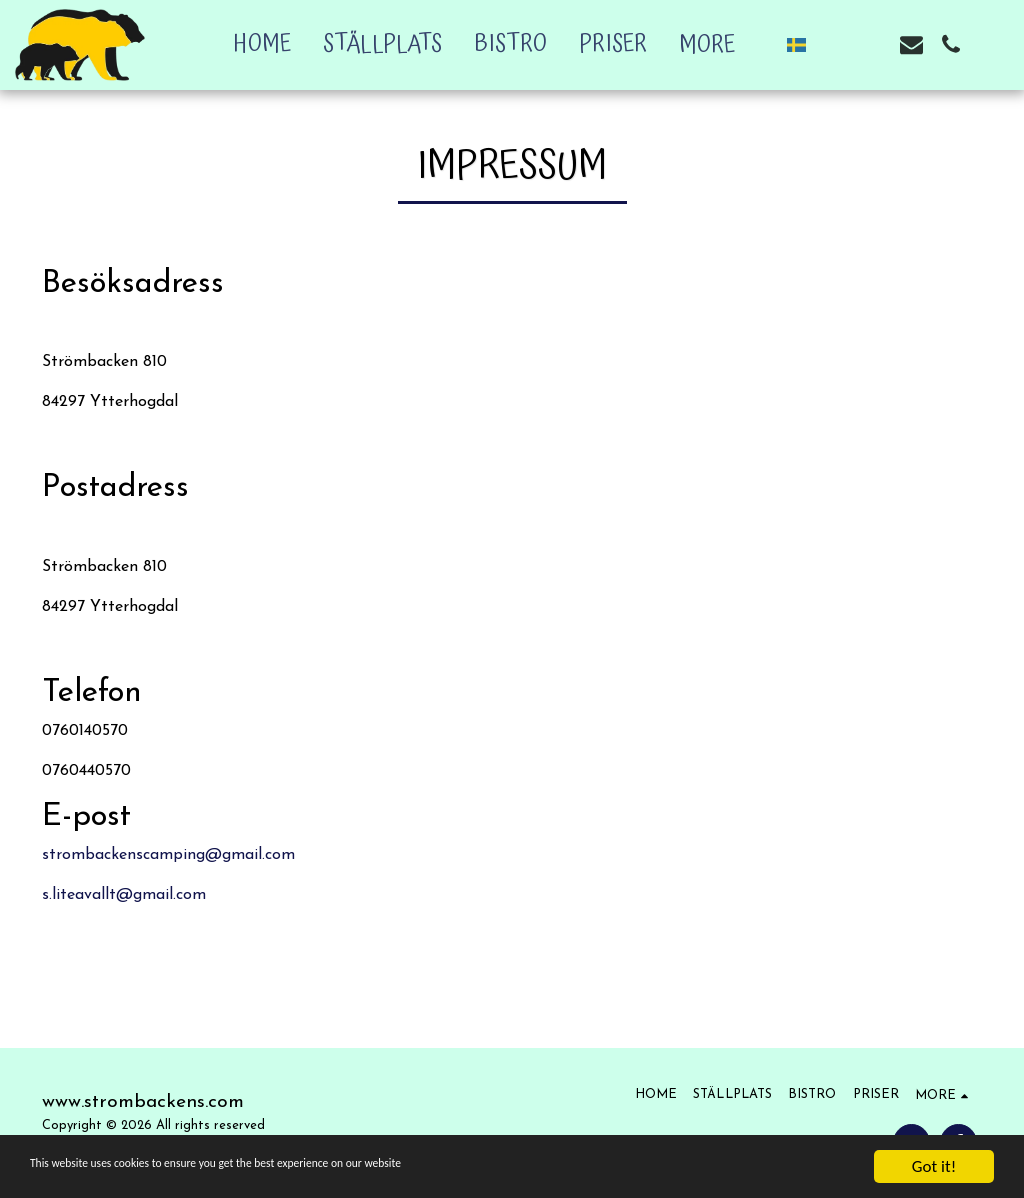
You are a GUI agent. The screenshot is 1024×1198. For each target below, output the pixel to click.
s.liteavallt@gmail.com (124, 895)
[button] (833, 44)
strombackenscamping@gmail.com (168, 855)
